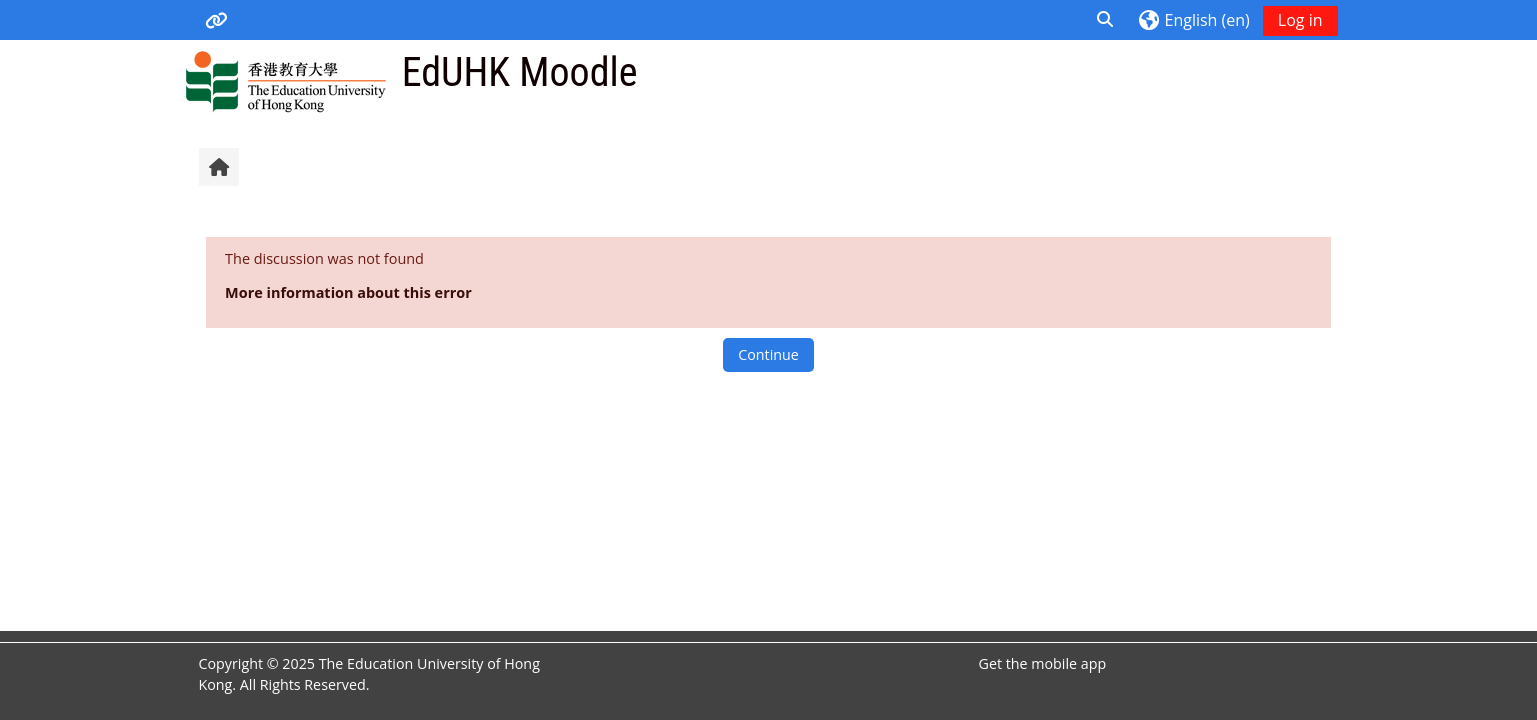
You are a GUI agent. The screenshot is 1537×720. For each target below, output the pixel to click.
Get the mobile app (1043, 663)
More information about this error (348, 292)
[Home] (285, 80)
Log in (1300, 20)
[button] (1106, 20)
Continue (768, 354)
